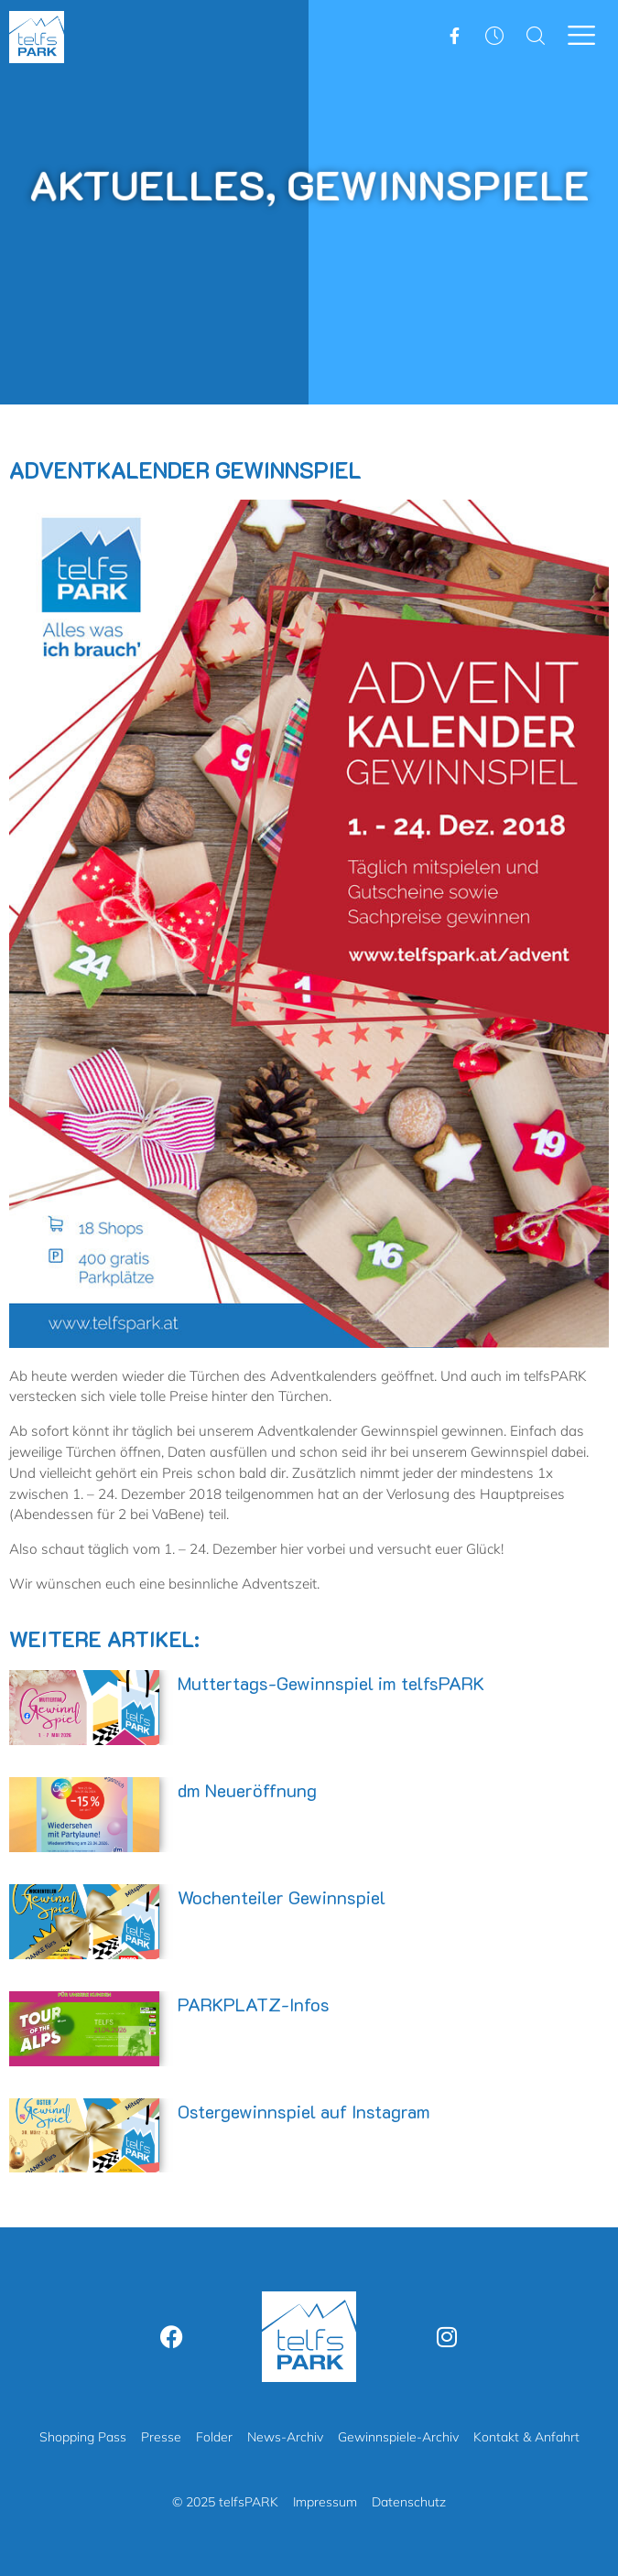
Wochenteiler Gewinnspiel (281, 1897)
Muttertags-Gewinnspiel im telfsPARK (331, 1683)
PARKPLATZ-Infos (254, 2004)
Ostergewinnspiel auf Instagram (304, 2111)
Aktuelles (159, 184)
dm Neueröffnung (247, 1790)
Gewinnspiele (428, 184)
